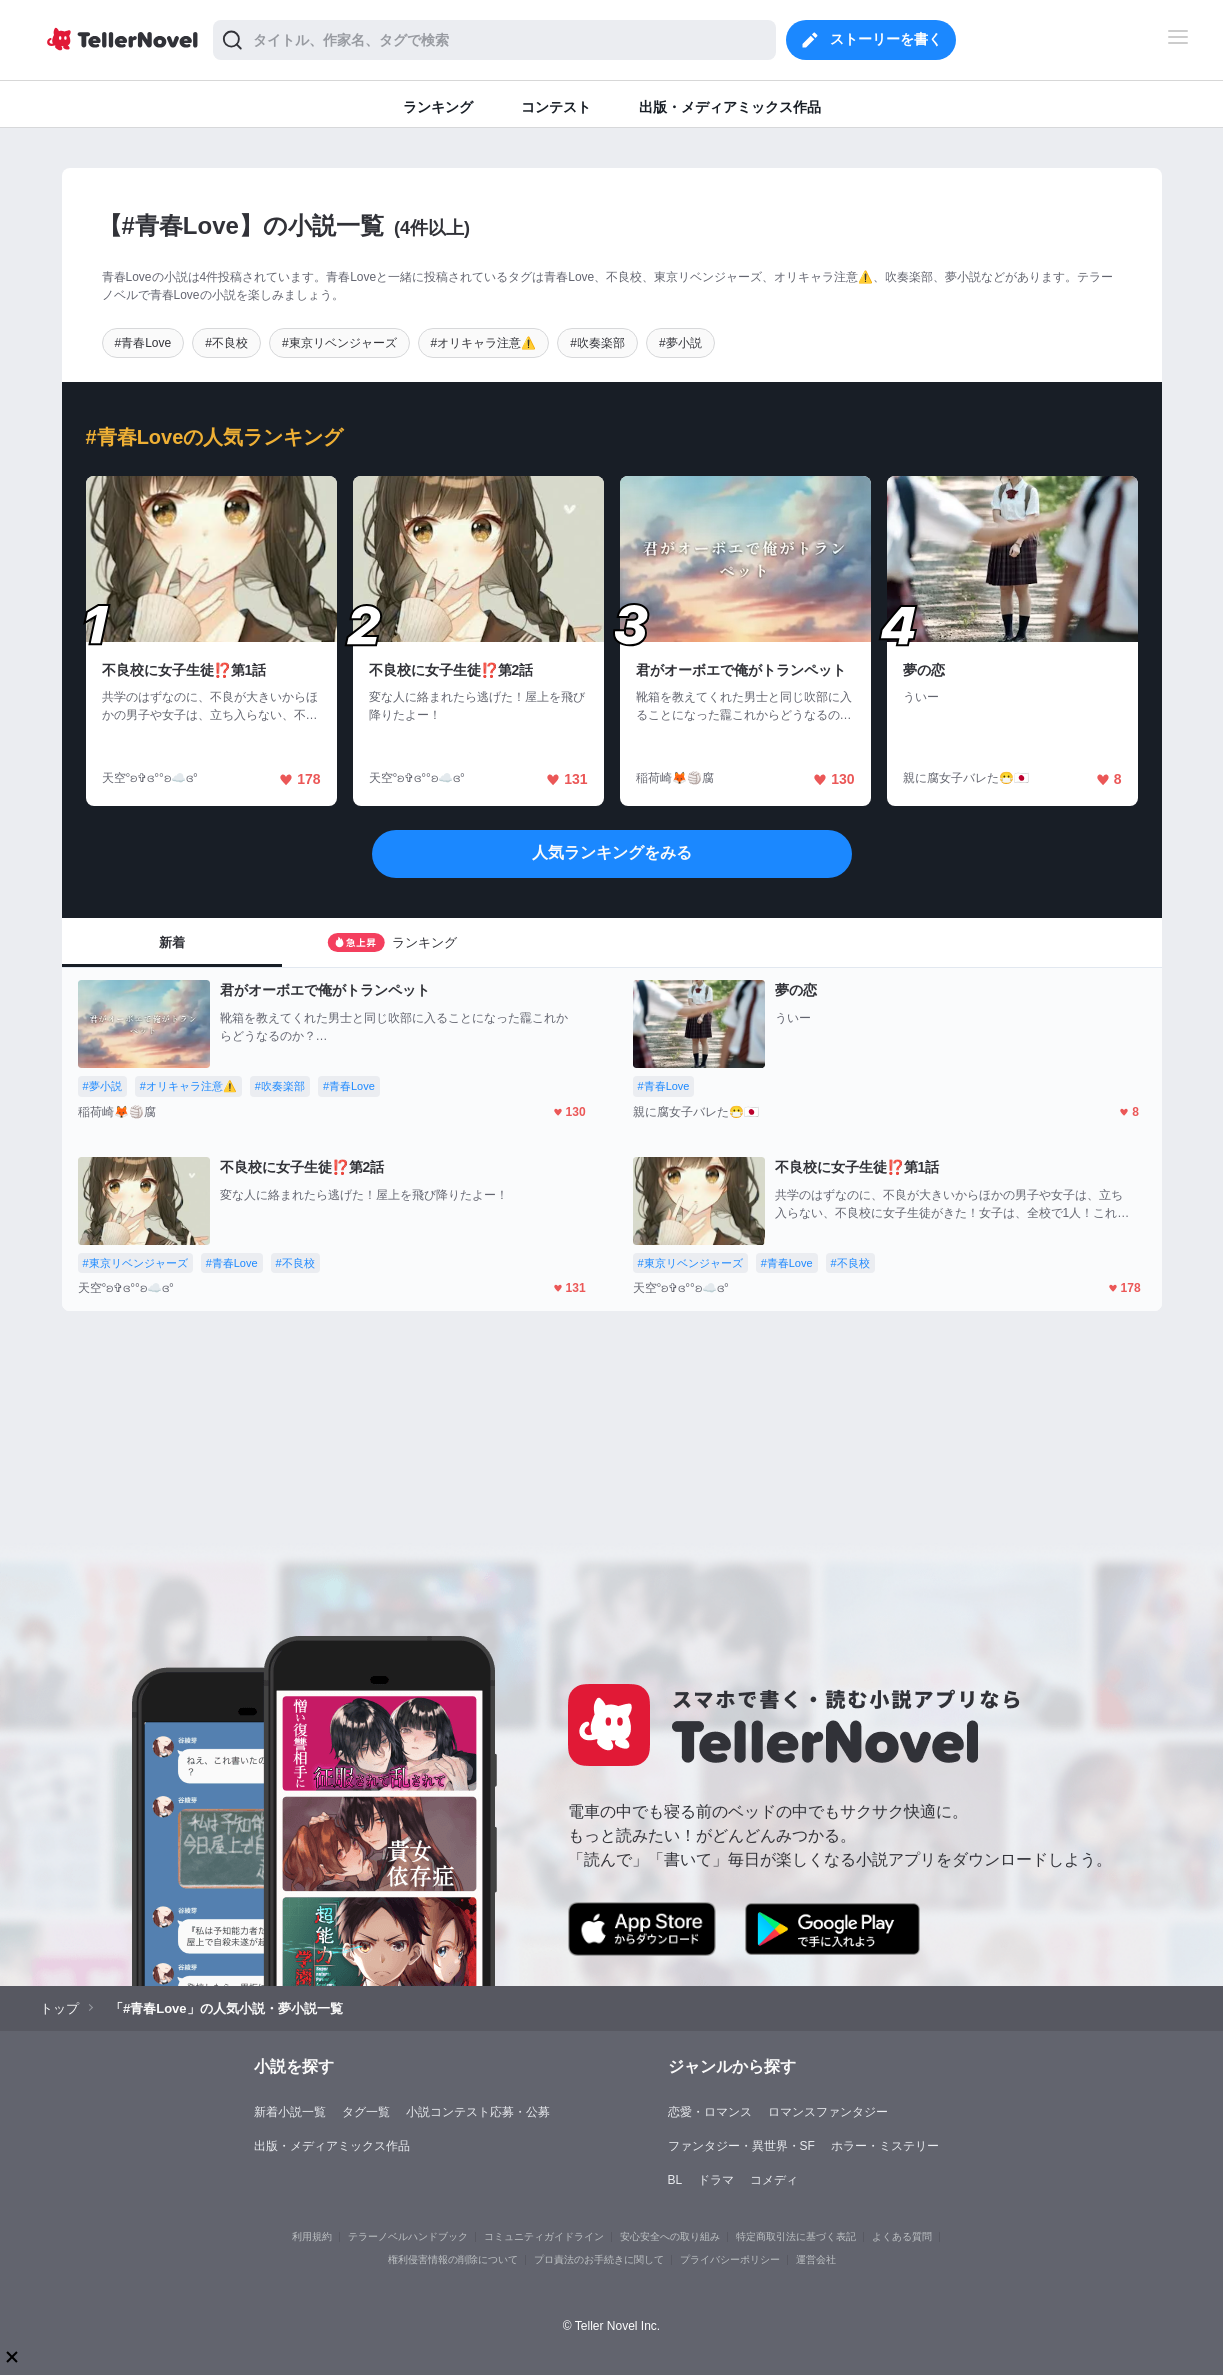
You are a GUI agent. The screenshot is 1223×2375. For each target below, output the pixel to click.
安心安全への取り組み (670, 2236)
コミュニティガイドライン (544, 2236)
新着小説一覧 (290, 2112)
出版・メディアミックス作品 (332, 2146)
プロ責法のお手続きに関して (599, 2259)
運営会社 (816, 2259)
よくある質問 (902, 2236)
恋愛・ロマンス (710, 2112)
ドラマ (716, 2180)
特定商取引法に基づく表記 (796, 2236)
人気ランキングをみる (612, 852)
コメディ (774, 2180)
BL (675, 2180)
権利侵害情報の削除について (453, 2259)
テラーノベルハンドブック (408, 2236)
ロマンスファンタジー (828, 2112)
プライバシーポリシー (730, 2259)
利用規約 (312, 2236)
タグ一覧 (366, 2112)
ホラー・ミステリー (885, 2146)
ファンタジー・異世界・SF (741, 2146)
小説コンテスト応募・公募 (478, 2112)
